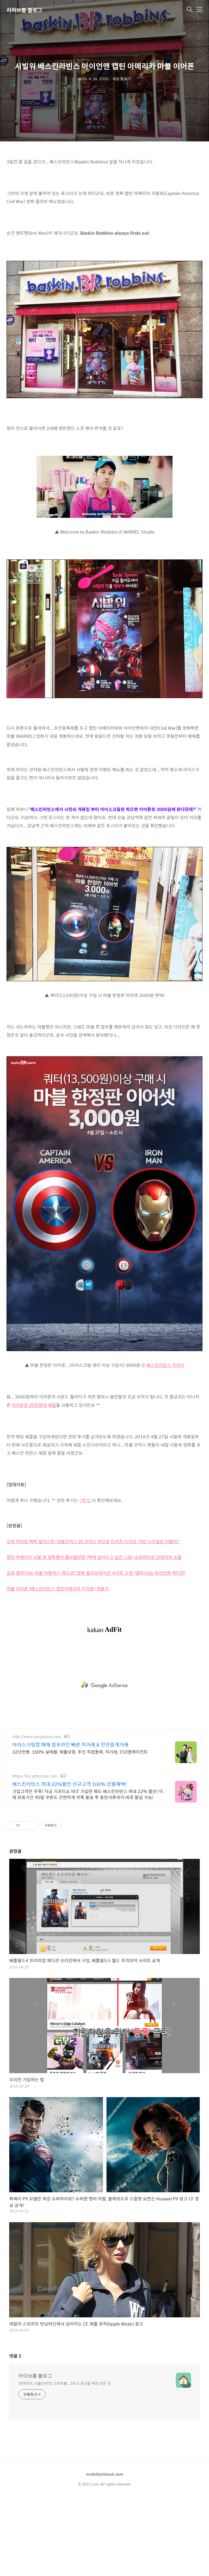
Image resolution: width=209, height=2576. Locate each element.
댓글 (15, 2432)
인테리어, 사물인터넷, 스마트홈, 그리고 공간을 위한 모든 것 (65, 2459)
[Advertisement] (104, 190)
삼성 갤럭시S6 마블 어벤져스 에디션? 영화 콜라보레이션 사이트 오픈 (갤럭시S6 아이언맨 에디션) (96, 1649)
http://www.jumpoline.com (36, 1812)
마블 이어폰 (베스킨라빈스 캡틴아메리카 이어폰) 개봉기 (58, 1664)
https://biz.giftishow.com (34, 1852)
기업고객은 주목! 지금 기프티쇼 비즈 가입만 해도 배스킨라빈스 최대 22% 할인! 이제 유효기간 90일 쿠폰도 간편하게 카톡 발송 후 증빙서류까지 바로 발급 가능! (87, 1870)
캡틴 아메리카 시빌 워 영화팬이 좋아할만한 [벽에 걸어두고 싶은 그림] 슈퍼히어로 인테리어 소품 (94, 1633)
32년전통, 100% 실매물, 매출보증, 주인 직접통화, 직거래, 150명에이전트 (80, 1828)
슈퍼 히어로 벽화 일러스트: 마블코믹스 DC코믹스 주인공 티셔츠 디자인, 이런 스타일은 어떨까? (93, 1617)
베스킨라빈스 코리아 (165, 1441)
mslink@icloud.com (104, 2550)
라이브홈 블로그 (24, 10)
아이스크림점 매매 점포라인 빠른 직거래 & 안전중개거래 (70, 1821)
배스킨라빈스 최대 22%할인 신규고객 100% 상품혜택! (69, 1860)
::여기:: (85, 1576)
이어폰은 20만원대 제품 (34, 1481)
